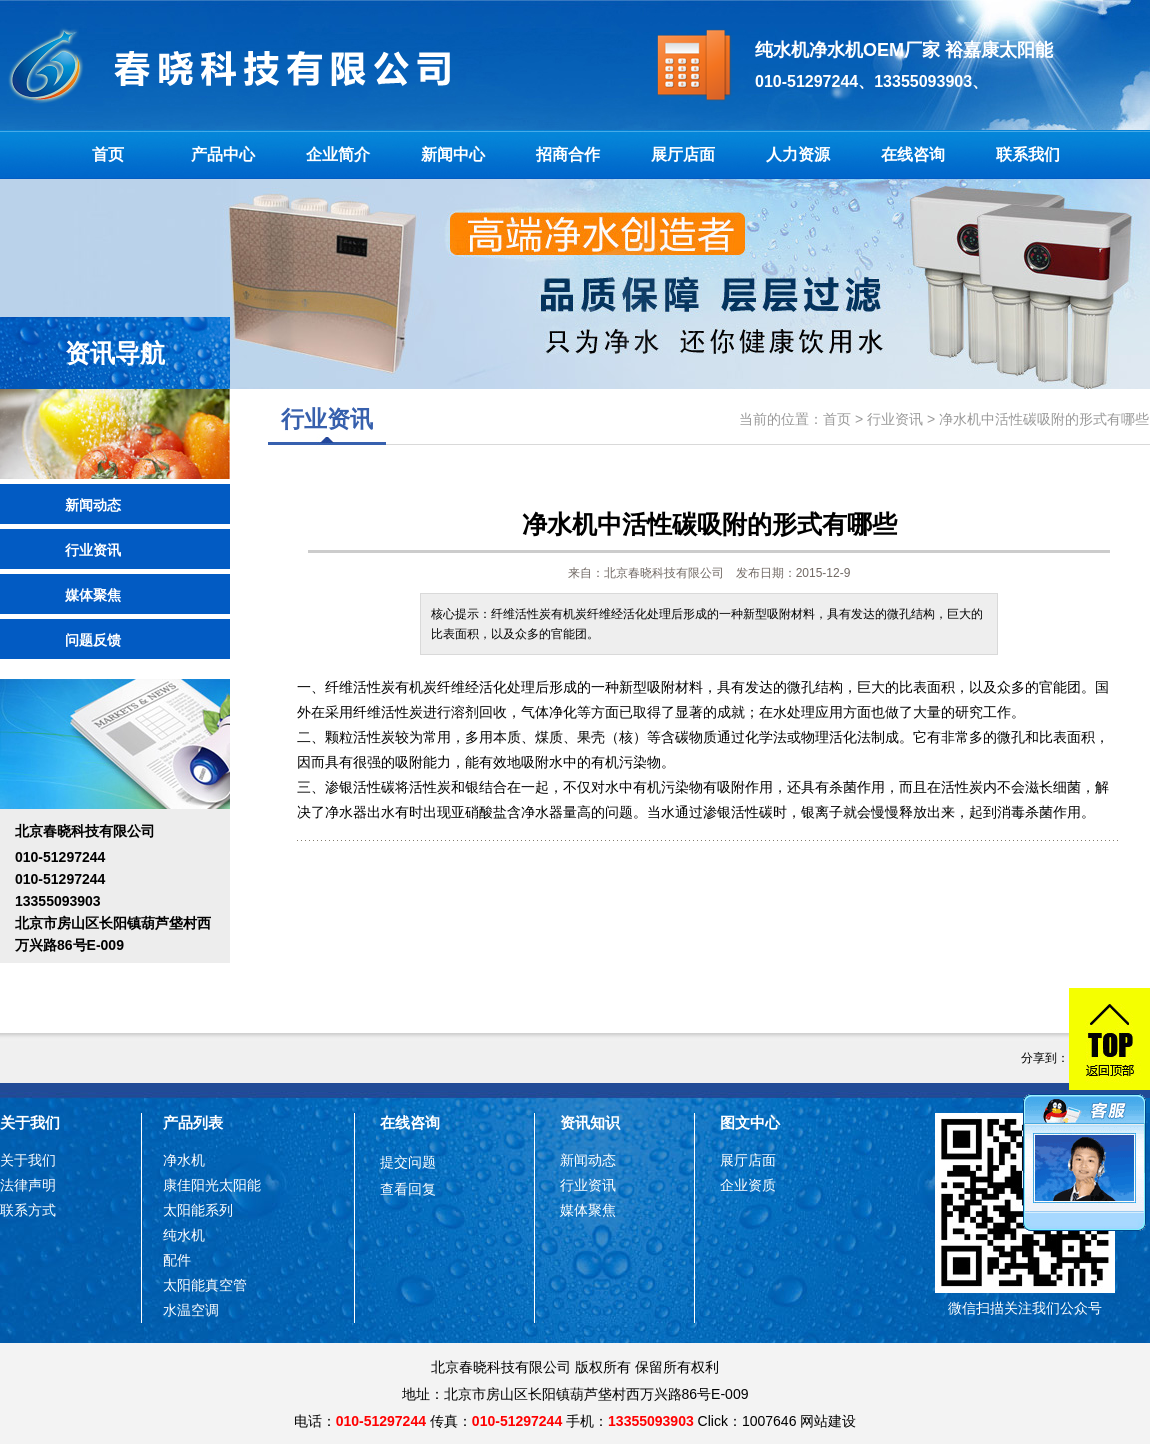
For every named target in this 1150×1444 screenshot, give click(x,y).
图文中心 (750, 1122)
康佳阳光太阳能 (212, 1185)
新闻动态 (93, 505)
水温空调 (191, 1310)
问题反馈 (93, 640)
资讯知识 (590, 1122)
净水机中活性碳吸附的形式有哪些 (1044, 419)
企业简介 (338, 154)
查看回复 (408, 1189)
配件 (177, 1260)
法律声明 (28, 1185)
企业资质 (748, 1185)
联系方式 (28, 1210)
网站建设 (828, 1421)
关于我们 (30, 1122)
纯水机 (184, 1235)
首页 (108, 154)
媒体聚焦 (93, 595)
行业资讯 (93, 550)
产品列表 (193, 1122)
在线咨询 (913, 154)
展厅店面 (683, 154)
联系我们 (1028, 154)
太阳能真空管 (205, 1285)
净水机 (184, 1160)
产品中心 (223, 154)
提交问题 (408, 1162)
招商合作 (568, 154)
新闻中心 (453, 154)
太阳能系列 (198, 1210)
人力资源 (798, 154)
